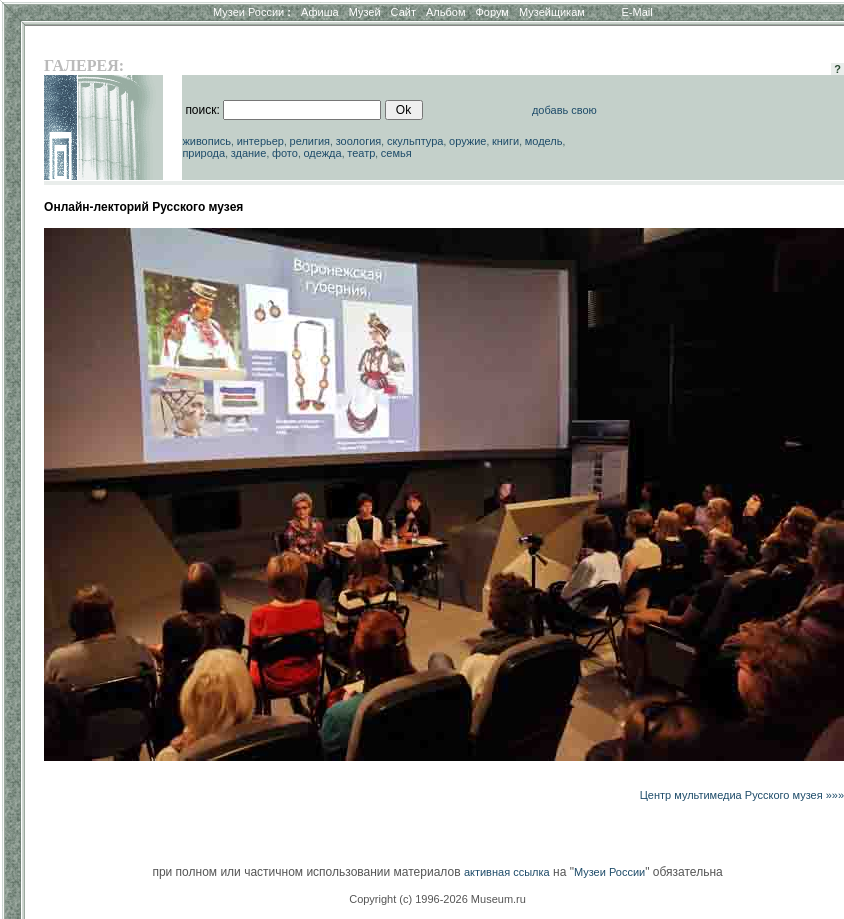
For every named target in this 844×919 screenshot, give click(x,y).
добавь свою (564, 110)
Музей (365, 12)
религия (310, 141)
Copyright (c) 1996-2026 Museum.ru (437, 899)
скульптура (415, 141)
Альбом (445, 12)
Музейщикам (552, 12)
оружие (467, 141)
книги (505, 141)
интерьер (260, 141)
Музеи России (252, 12)
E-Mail (637, 12)
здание (249, 153)
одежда (322, 153)
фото (285, 153)
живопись (206, 141)
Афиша (320, 12)
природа (203, 153)
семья (396, 153)
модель (544, 141)
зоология (359, 141)
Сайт (403, 12)
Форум (491, 12)
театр (361, 153)
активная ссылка (507, 872)
